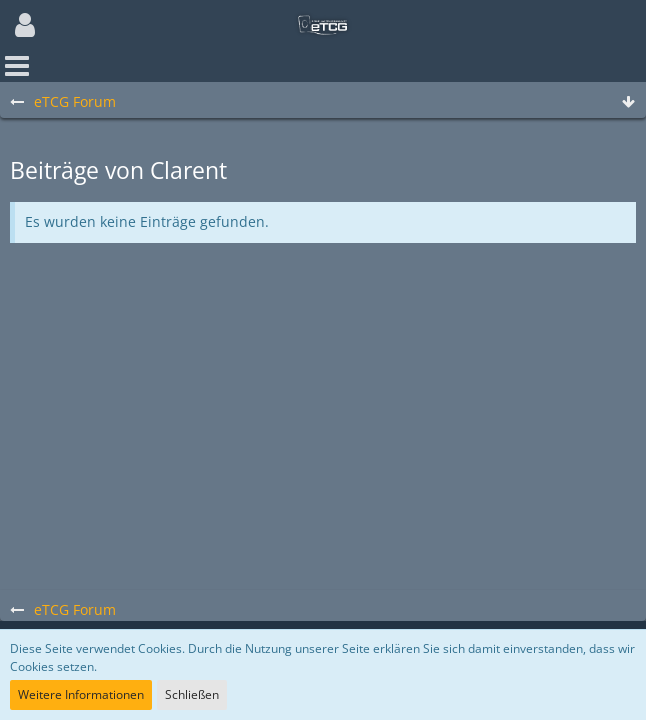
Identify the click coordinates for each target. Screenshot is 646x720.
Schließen (192, 694)
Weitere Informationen (81, 694)
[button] (25, 25)
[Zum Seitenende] (628, 102)
